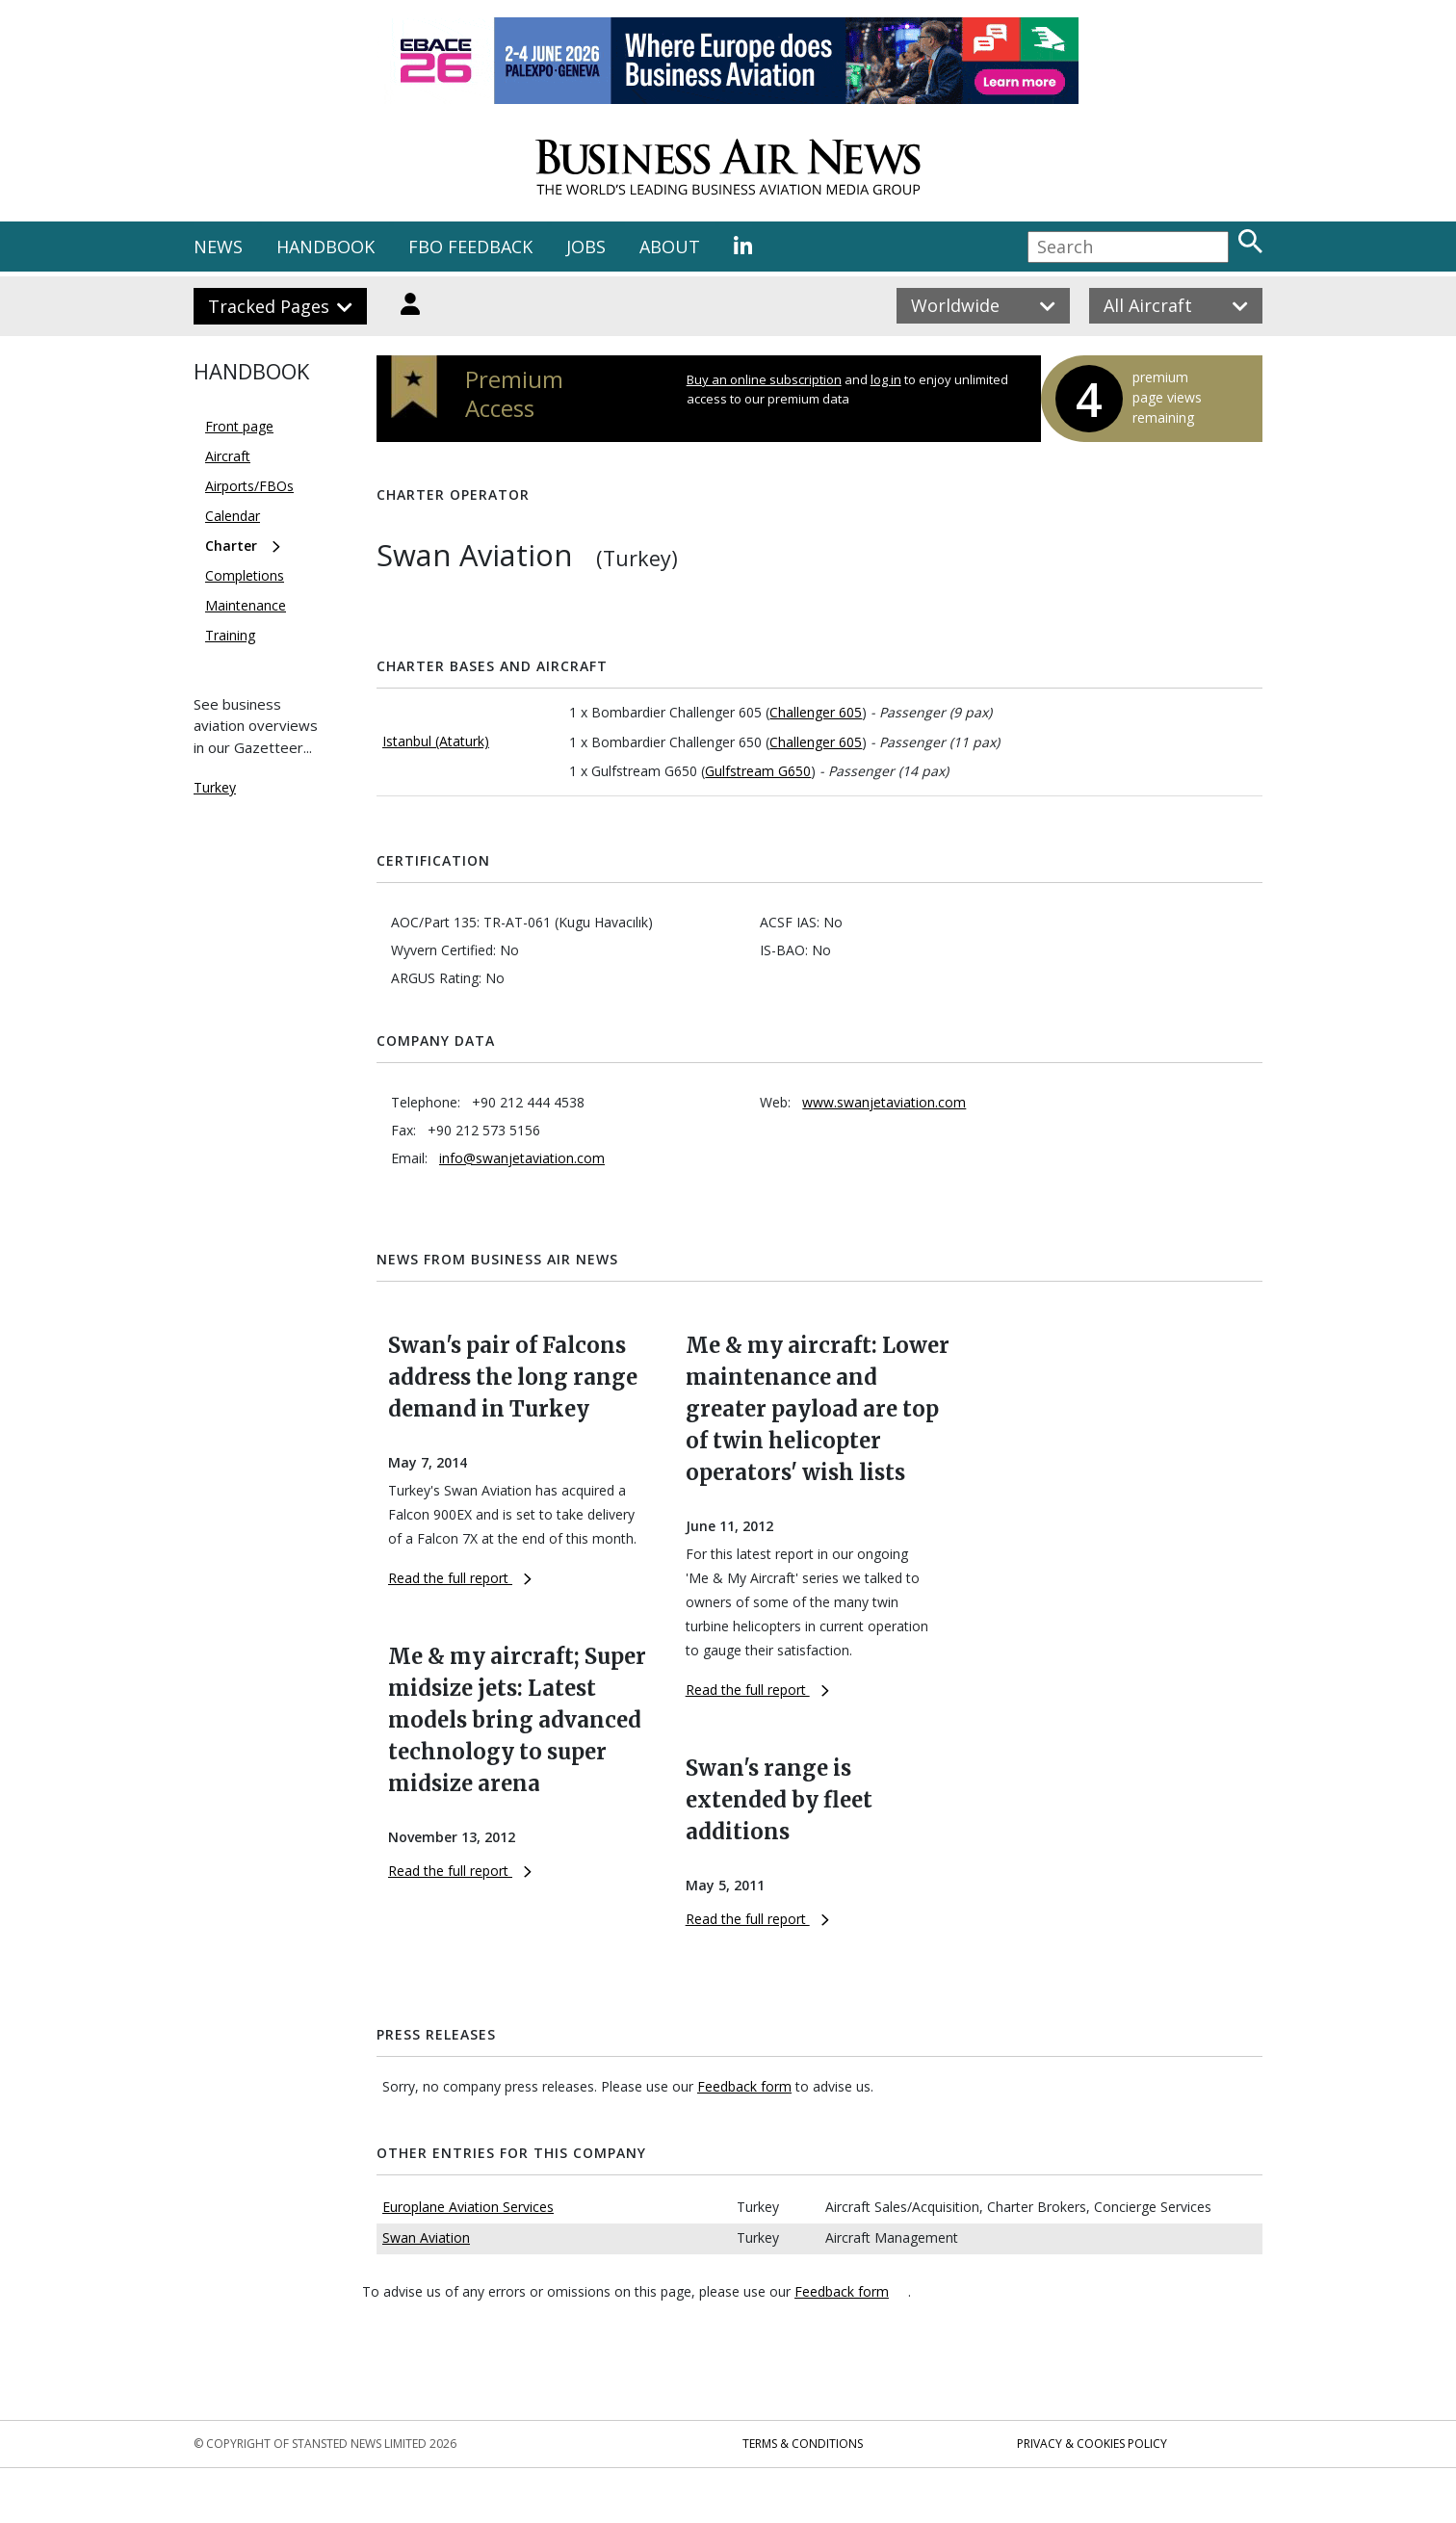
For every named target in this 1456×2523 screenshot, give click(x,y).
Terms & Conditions (802, 2443)
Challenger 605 (815, 712)
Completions (244, 575)
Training (230, 635)
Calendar (232, 516)
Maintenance (245, 605)
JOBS (586, 246)
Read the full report (460, 1578)
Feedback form (744, 2086)
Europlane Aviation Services (468, 2207)
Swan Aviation (426, 2237)
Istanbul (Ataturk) (435, 741)
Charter (231, 545)
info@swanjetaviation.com (522, 1158)
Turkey (215, 787)
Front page (239, 426)
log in (886, 379)
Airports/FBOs (249, 486)
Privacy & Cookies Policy (1092, 2443)
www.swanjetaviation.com (884, 1102)
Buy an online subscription (764, 379)
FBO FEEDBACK (470, 246)
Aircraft (227, 456)
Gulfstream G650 (758, 771)
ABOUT (669, 246)
